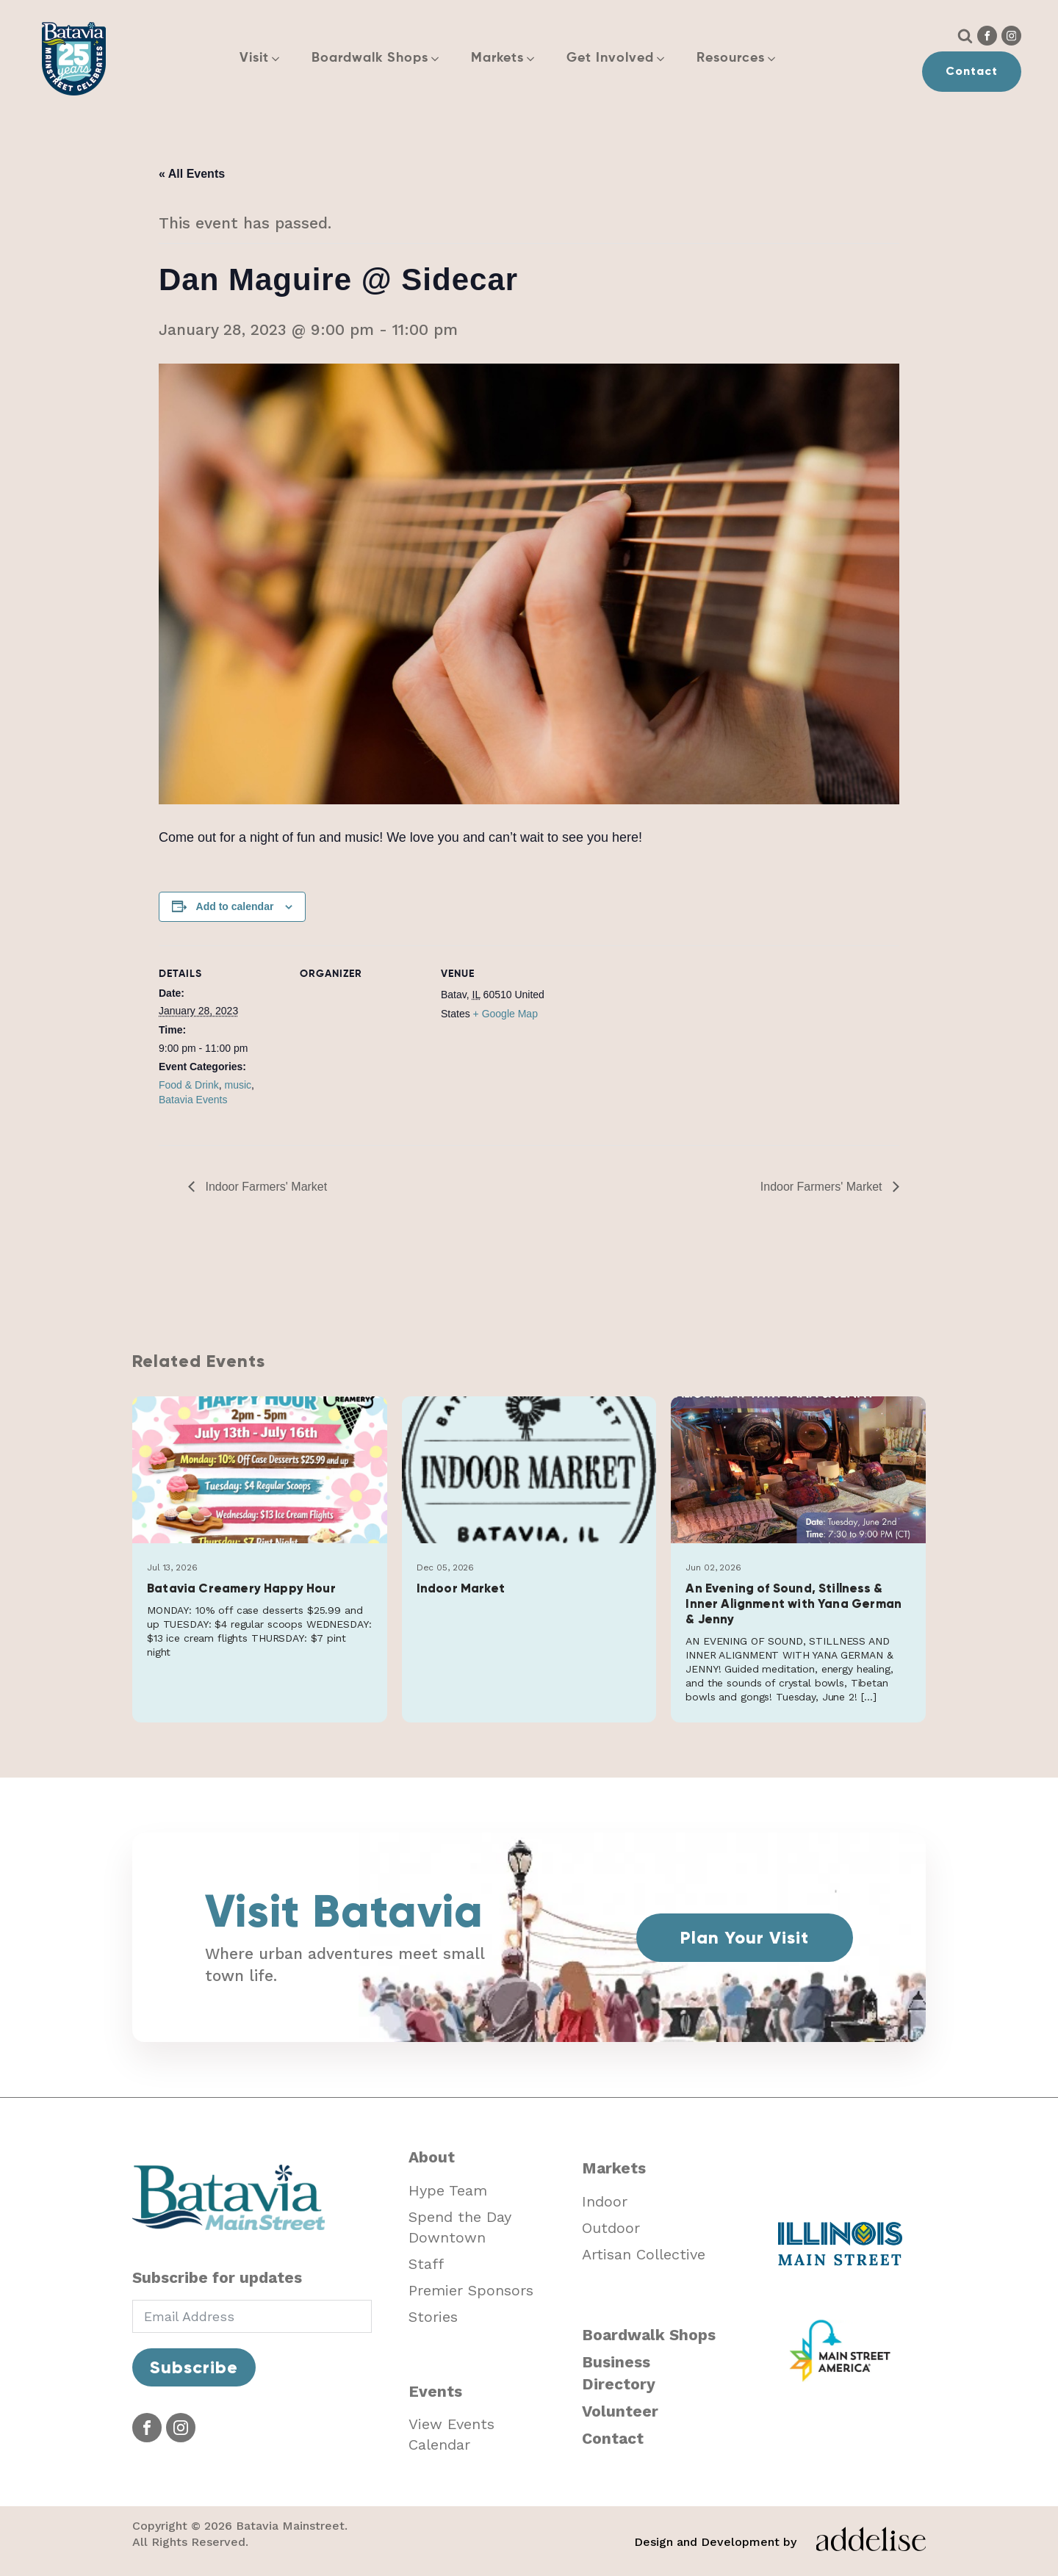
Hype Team (448, 2190)
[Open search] (965, 35)
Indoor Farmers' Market (264, 1186)
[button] (268, 58)
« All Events (192, 173)
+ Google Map (505, 1014)
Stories (433, 2317)
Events (435, 2391)
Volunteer (620, 2411)
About (432, 2157)
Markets (614, 2168)
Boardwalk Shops (649, 2335)
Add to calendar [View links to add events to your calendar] (235, 906)
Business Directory (618, 2372)
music (237, 1085)
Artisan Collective (643, 2254)
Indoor (604, 2201)
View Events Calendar (451, 2434)
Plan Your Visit (744, 1937)
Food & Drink (189, 1085)
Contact (972, 71)
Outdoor (611, 2228)
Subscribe (194, 2367)
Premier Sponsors (471, 2290)
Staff (426, 2264)
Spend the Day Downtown (460, 2227)
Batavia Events (193, 1099)
